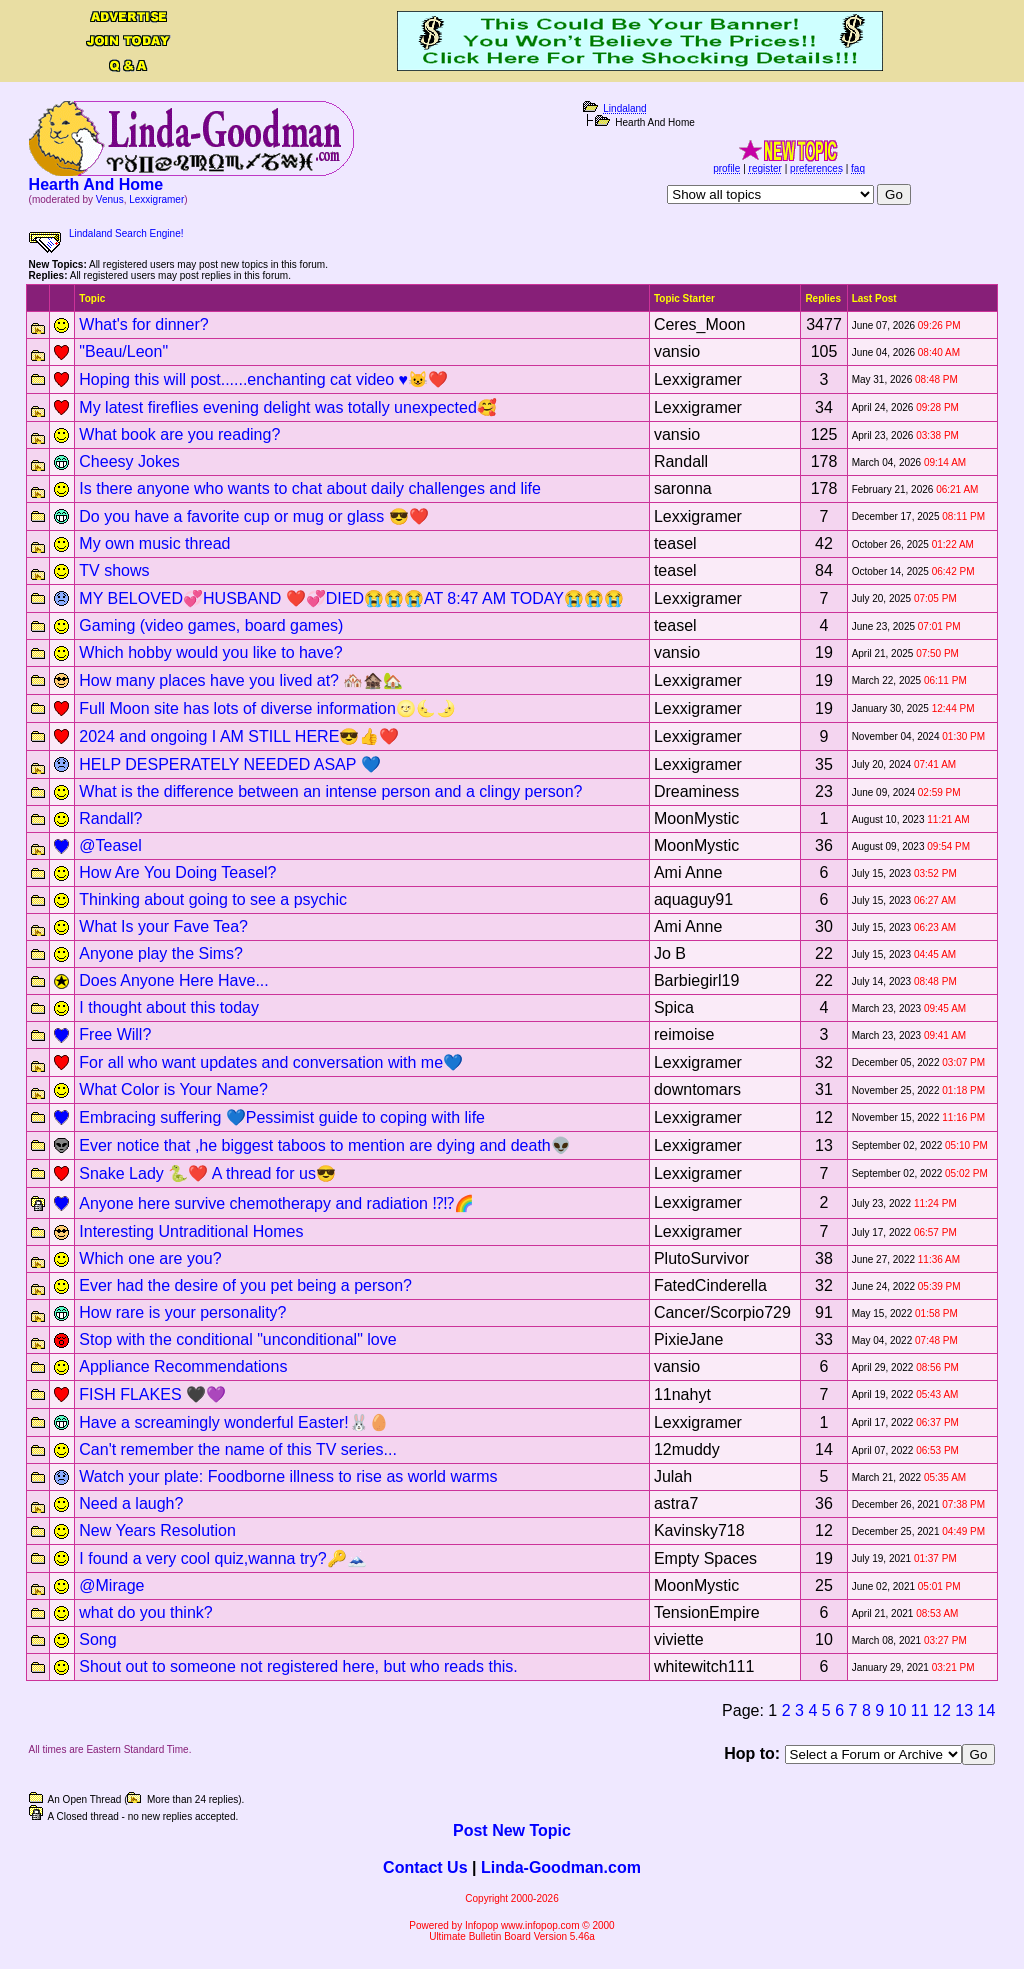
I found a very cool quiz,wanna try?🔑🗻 (222, 1558)
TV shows (114, 570)
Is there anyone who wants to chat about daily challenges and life (310, 488)
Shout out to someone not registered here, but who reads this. (298, 1666)
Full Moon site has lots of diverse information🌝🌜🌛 (267, 708)
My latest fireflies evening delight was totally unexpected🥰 (288, 407)
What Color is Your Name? (173, 1089)
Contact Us (425, 1867)
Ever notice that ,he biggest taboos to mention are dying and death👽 (324, 1145)
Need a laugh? (131, 1503)
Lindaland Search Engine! (126, 233)
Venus (110, 199)
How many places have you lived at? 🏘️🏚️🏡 (241, 680)
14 (987, 1710)
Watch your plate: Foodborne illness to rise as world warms (288, 1476)
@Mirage (111, 1585)
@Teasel (110, 845)
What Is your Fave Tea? (163, 926)
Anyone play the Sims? (161, 953)
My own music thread (154, 543)
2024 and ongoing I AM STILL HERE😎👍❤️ (239, 736)
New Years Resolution (157, 1530)
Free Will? (115, 1034)
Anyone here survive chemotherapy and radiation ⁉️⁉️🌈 (276, 1203)
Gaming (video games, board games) (211, 625)
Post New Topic (512, 1830)
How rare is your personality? (182, 1312)
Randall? (110, 818)
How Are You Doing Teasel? (177, 872)
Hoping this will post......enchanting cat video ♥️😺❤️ (263, 379)
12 (942, 1710)
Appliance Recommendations (183, 1366)
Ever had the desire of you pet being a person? (245, 1285)
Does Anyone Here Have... (173, 980)
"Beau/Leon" (123, 351)
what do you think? (145, 1612)
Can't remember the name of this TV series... (238, 1449)
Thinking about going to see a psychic (213, 899)
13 (964, 1710)
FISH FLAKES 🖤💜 (152, 1394)
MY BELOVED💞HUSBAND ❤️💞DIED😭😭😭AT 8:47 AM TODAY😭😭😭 (351, 598)
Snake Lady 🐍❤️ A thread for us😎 (207, 1173)
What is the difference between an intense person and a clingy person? (330, 791)
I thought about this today (169, 1007)
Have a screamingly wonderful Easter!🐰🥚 (233, 1422)
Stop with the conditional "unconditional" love (237, 1339)
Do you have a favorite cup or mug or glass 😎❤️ (254, 516)
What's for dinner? (143, 324)
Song (97, 1639)
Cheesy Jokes (129, 461)
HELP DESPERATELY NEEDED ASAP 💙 (229, 764)
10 (898, 1710)
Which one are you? (150, 1258)
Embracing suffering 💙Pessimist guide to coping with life (282, 1117)
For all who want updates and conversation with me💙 (271, 1062)
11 (920, 1710)
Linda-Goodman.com (561, 1867)
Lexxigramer (156, 199)
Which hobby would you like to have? (210, 652)
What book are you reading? (179, 434)
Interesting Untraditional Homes (191, 1231)
